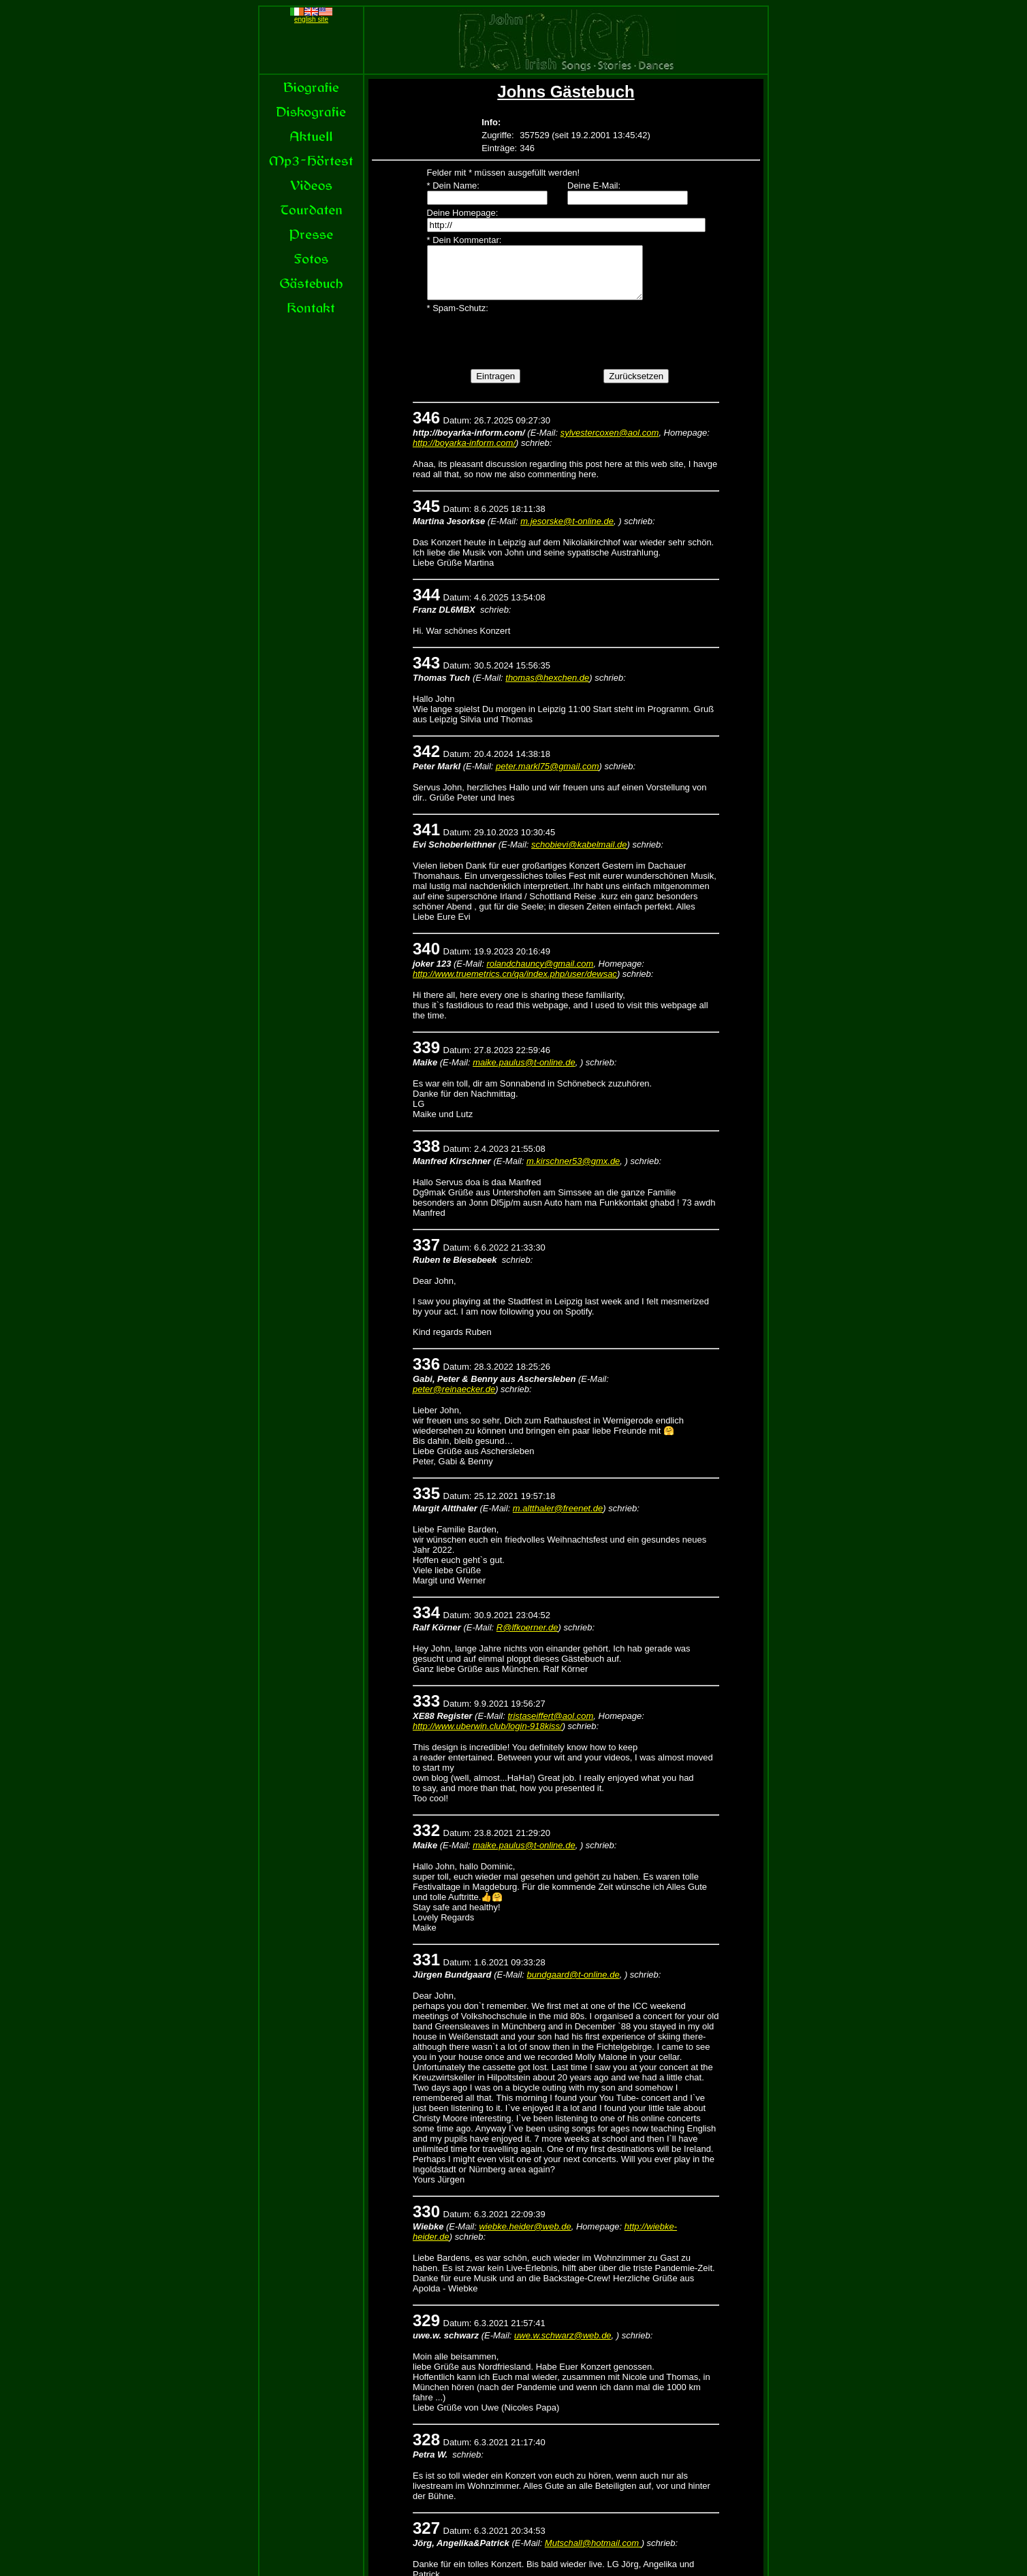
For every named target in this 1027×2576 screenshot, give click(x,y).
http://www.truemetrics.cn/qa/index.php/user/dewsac (515, 984)
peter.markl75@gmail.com (547, 776)
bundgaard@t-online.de (573, 1985)
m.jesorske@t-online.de (567, 531)
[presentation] (530, 349)
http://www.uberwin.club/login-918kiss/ (488, 1736)
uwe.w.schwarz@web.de (563, 2345)
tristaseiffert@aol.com (550, 1726)
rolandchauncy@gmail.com (539, 974)
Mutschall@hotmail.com (593, 2553)
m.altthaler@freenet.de (558, 1518)
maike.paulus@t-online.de (524, 1072)
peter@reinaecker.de (454, 1399)
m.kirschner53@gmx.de (573, 1171)
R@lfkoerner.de (527, 1637)
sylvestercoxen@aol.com (609, 443)
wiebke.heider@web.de (525, 2237)
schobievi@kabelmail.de (579, 855)
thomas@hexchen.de (547, 688)
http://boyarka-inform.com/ (464, 453)
